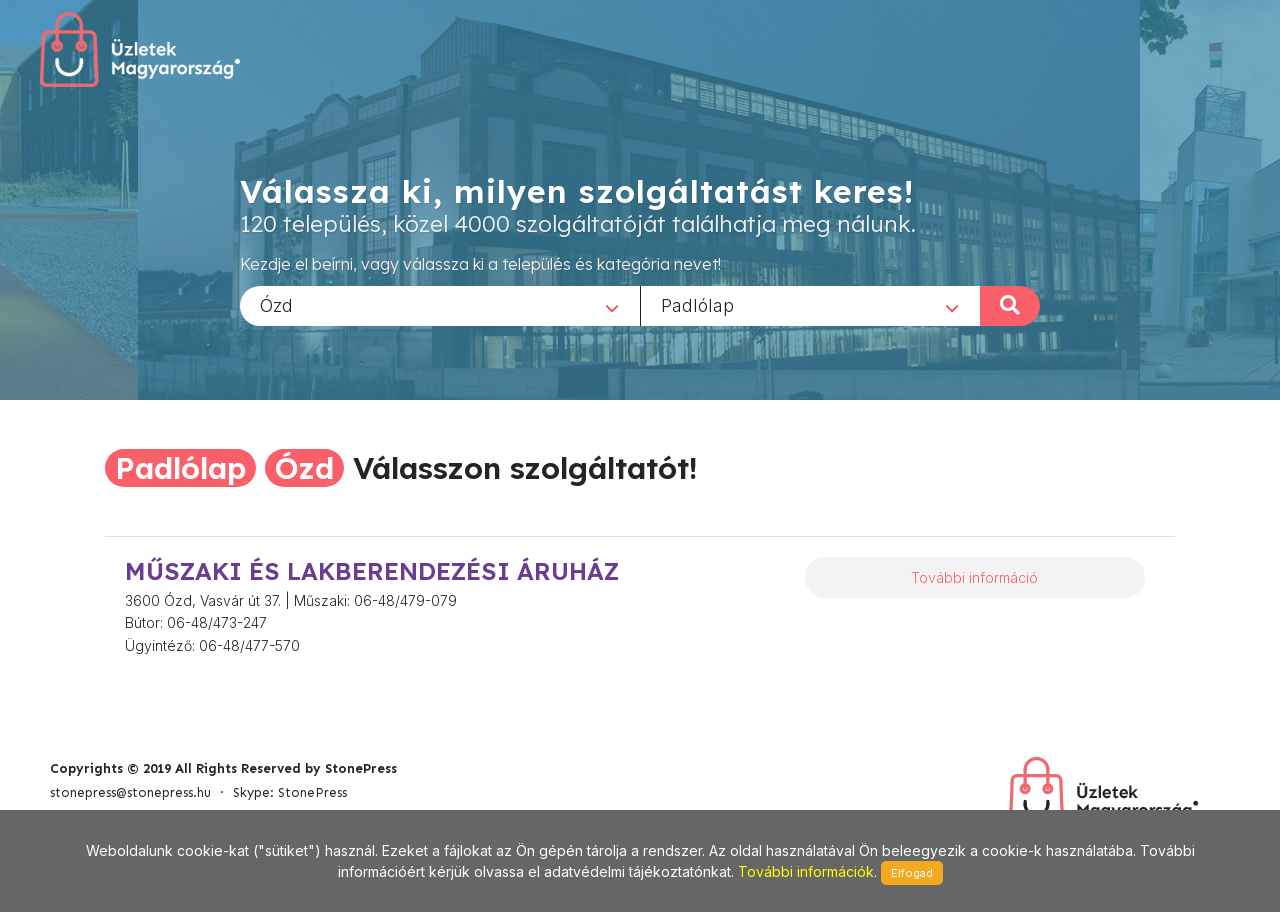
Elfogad (912, 873)
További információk (806, 871)
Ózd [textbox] (276, 304)
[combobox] (440, 305)
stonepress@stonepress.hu (130, 792)
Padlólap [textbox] (697, 304)
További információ (974, 577)
